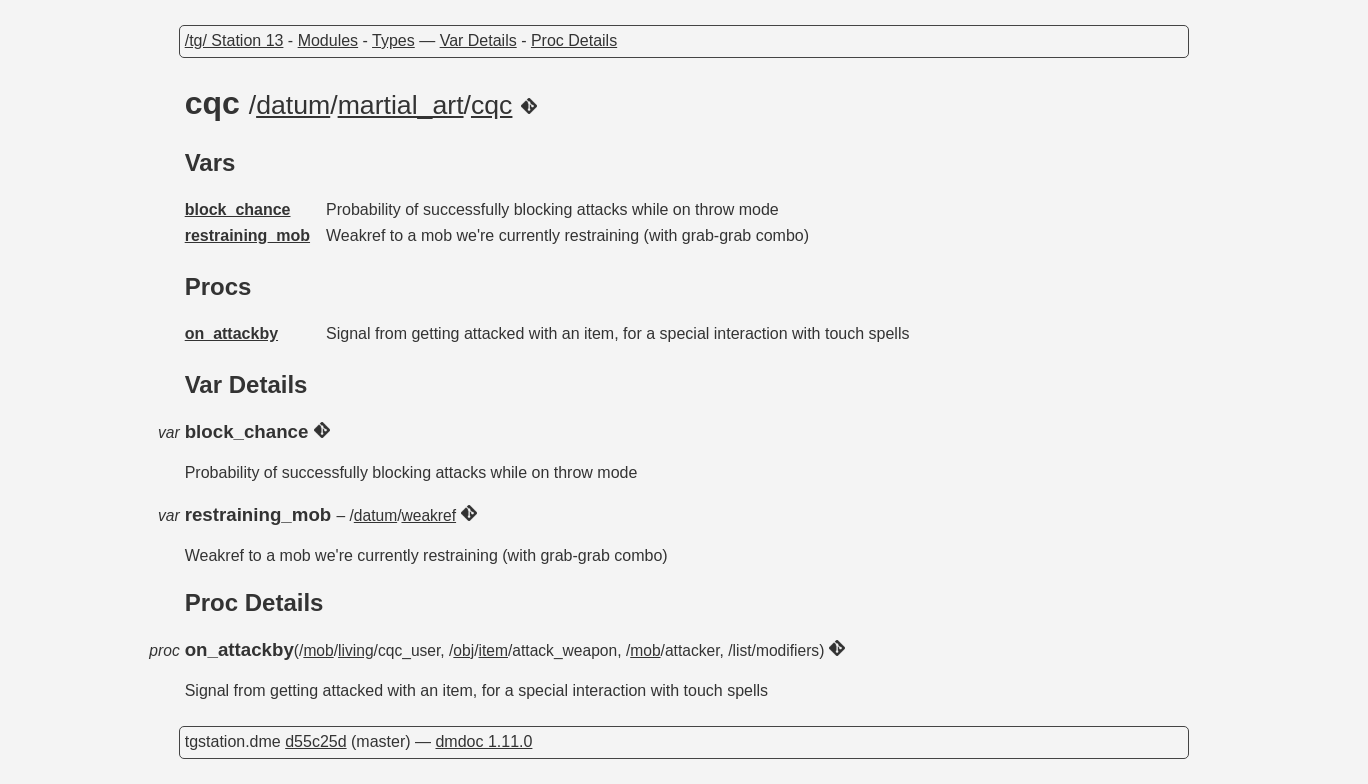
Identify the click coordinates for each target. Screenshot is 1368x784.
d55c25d (315, 741)
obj (463, 650)
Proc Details (574, 40)
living (356, 650)
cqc (491, 105)
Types (393, 40)
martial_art (401, 105)
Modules (328, 40)
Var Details (478, 40)
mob (318, 650)
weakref (428, 515)
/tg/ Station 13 (234, 40)
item (493, 650)
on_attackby (231, 333)
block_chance (238, 209)
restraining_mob (247, 235)
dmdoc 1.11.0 (483, 741)
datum (293, 105)
